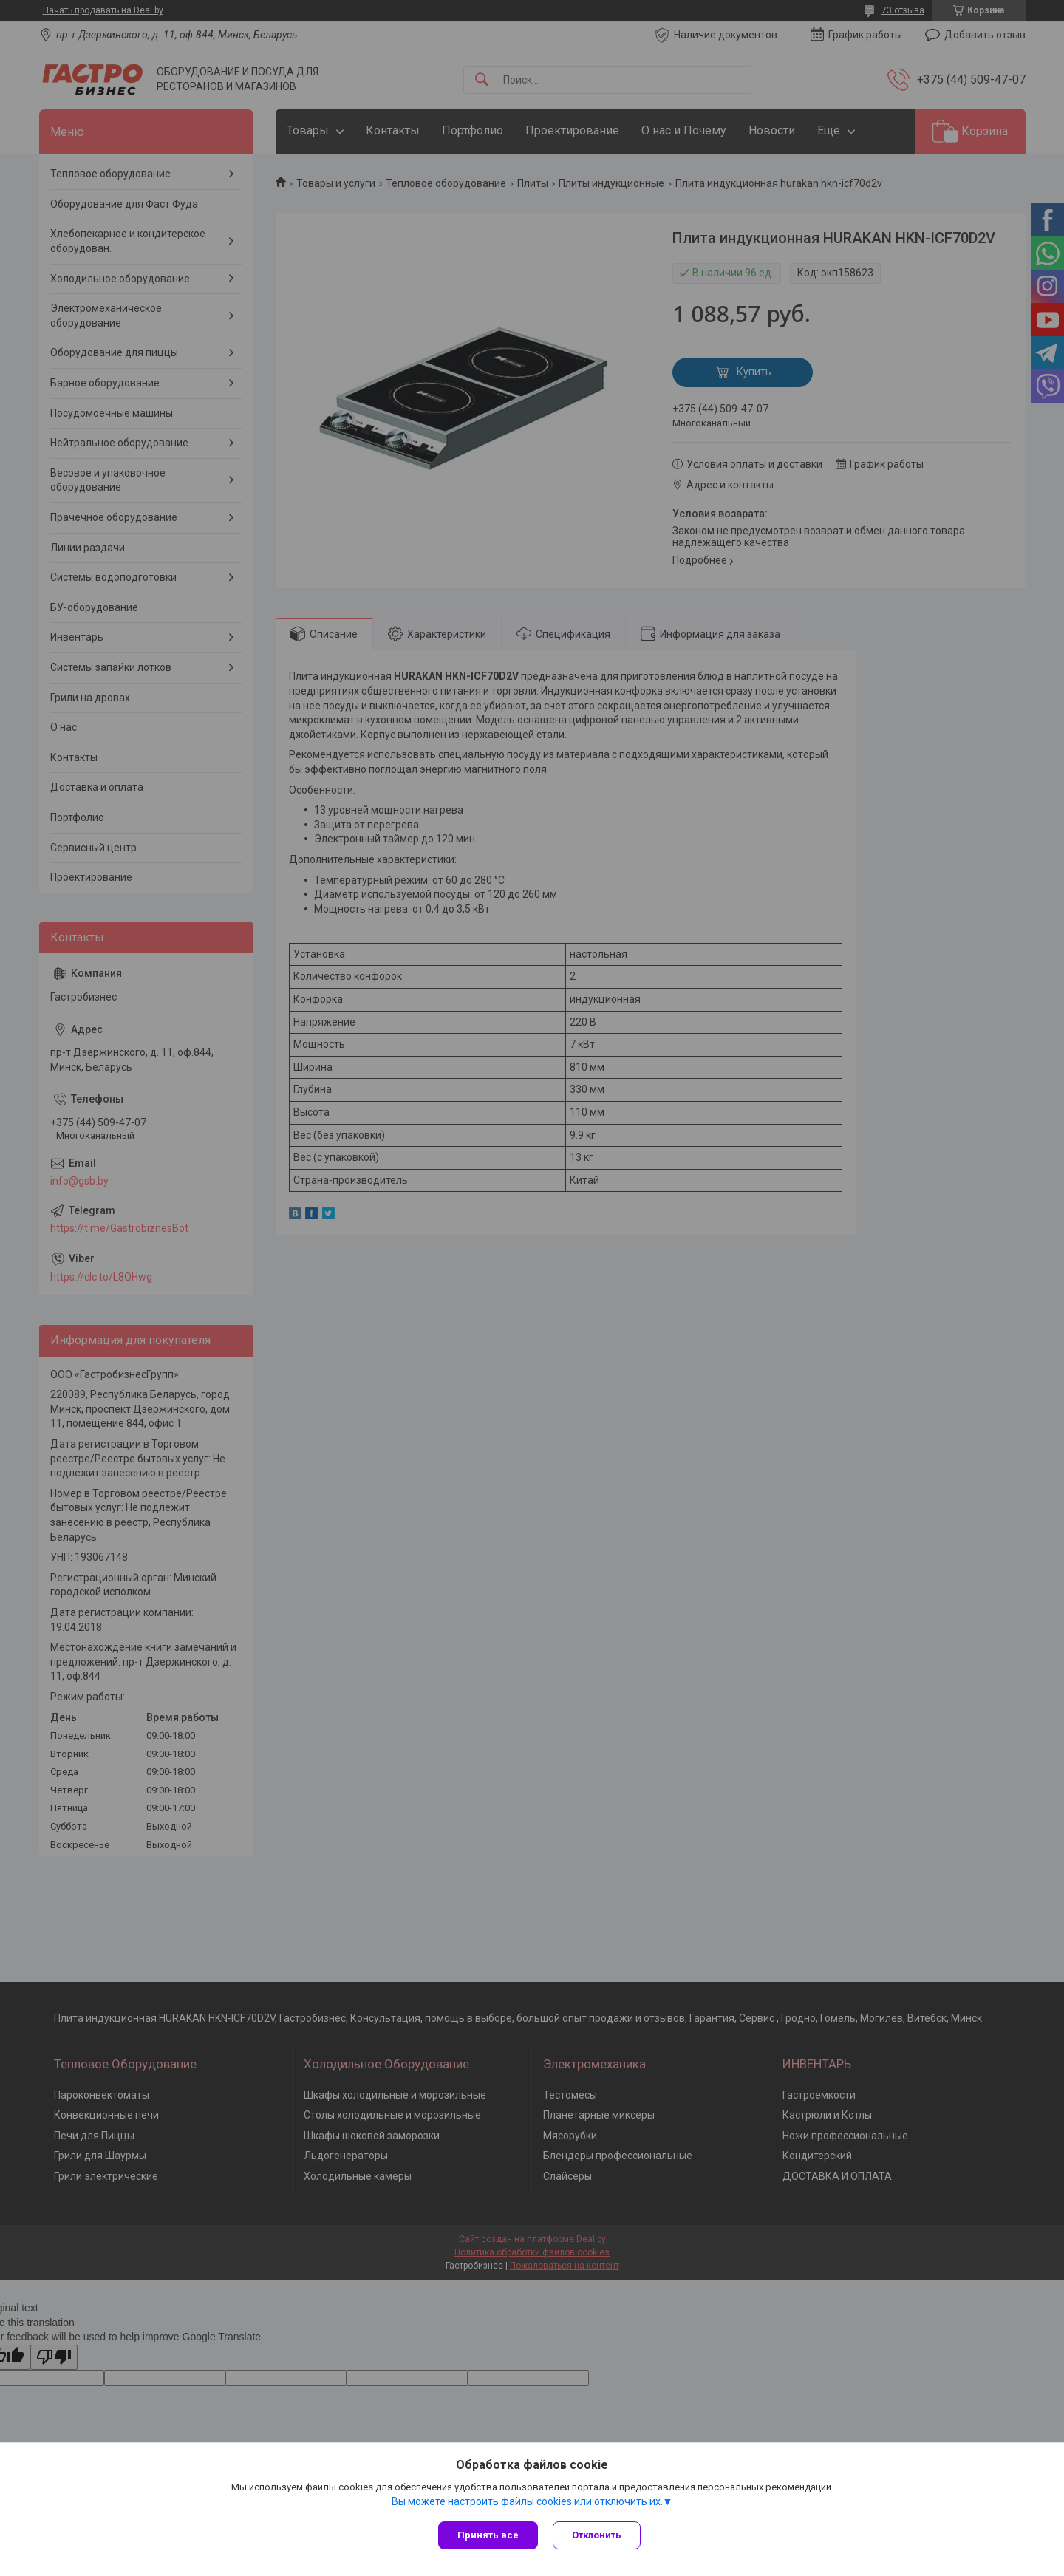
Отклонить (596, 2535)
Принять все (488, 2535)
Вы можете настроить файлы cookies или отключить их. (527, 2501)
